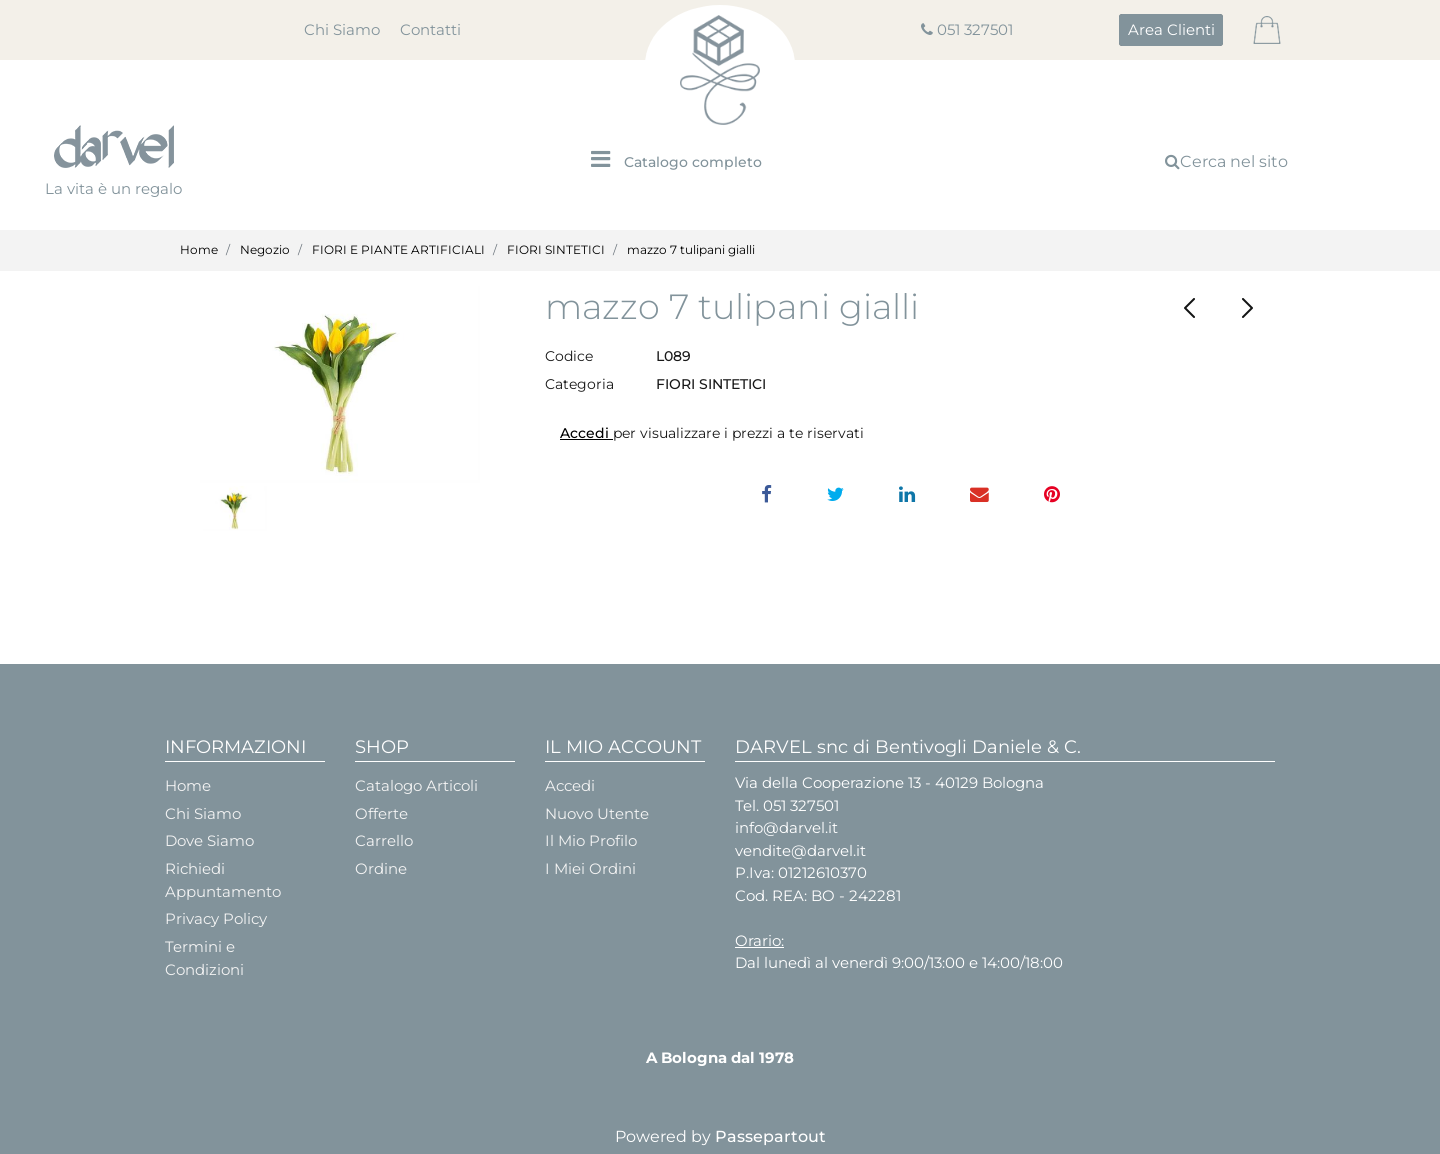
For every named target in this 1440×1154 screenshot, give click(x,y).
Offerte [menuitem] (381, 813)
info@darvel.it (786, 827)
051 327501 (975, 29)
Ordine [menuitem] (381, 868)
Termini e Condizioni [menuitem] (204, 958)
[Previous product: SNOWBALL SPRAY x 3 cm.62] (1190, 308)
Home (199, 249)
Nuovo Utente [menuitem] (597, 813)
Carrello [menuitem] (384, 840)
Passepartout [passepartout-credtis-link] (770, 1136)
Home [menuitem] (188, 785)
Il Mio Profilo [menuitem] (591, 840)
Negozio (265, 249)
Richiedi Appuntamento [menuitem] (223, 880)
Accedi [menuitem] (570, 785)
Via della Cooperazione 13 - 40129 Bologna (889, 782)
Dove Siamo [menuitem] (209, 840)
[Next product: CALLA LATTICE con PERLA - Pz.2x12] (1247, 308)
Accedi (586, 433)
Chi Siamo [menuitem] (342, 29)
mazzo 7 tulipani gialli (691, 249)
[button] (340, 384)
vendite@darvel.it (800, 850)
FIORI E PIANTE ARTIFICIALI (398, 249)
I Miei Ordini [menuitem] (590, 868)
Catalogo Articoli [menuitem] (416, 785)
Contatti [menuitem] (430, 29)
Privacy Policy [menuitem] (216, 918)
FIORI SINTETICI (556, 249)
